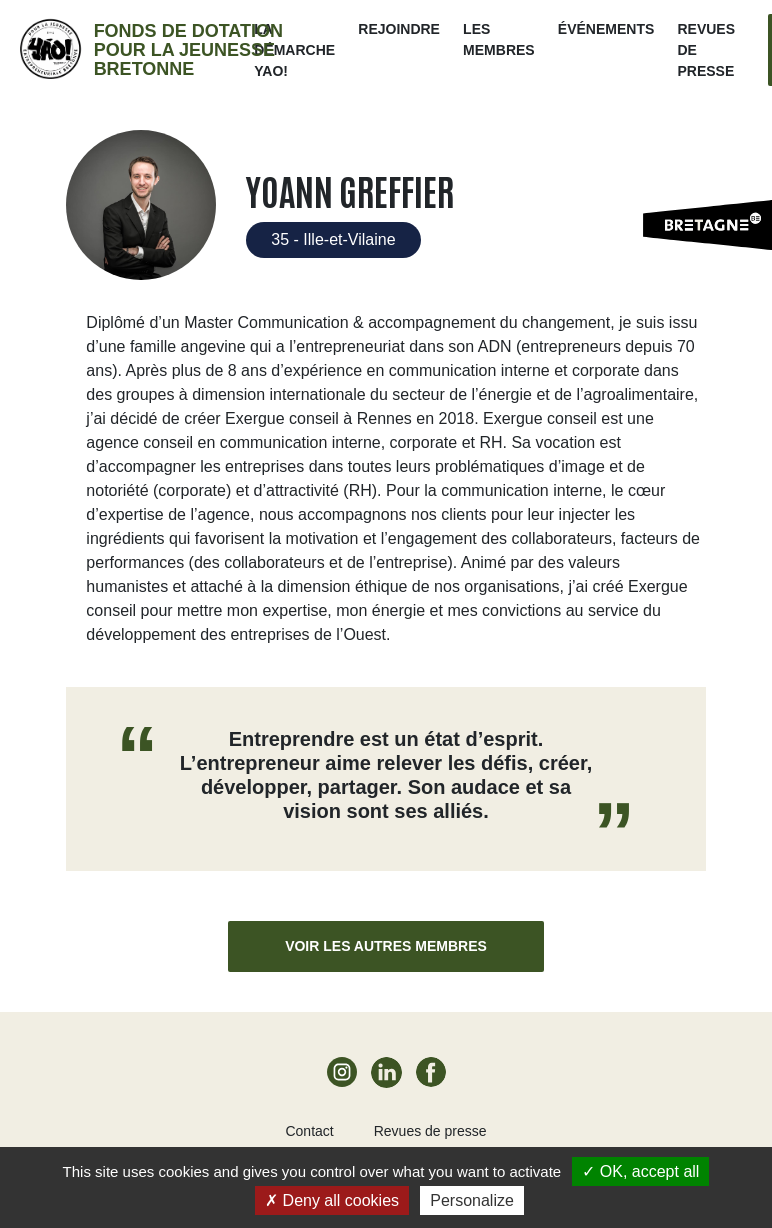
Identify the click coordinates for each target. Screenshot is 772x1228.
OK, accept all (640, 1171)
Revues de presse (430, 1131)
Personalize (472, 1200)
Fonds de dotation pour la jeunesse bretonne (188, 50)
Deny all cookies (332, 1200)
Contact (309, 1131)
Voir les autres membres (386, 946)
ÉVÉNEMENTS (606, 29)
